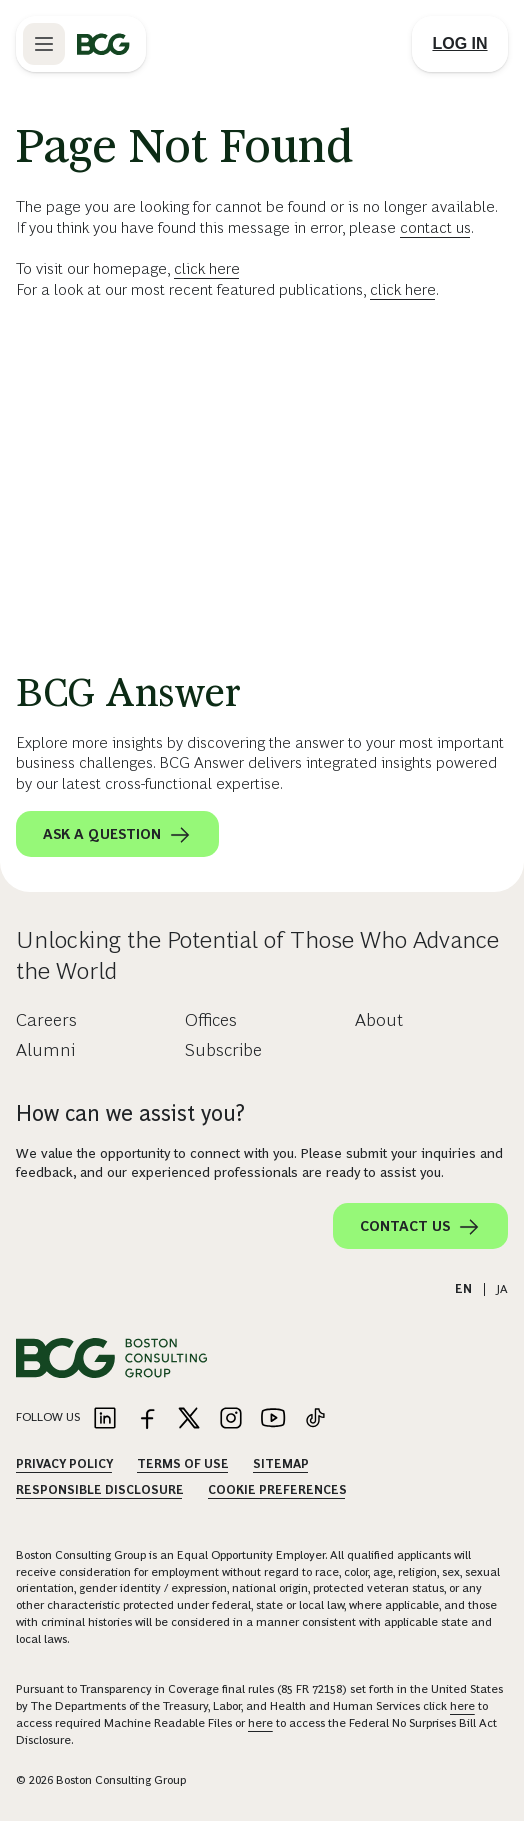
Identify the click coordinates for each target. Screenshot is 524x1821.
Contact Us (420, 1227)
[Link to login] (460, 44)
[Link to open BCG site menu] (44, 44)
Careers (46, 1020)
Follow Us (48, 1417)
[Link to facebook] (147, 1419)
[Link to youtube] (273, 1419)
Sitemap (281, 1464)
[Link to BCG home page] (103, 44)
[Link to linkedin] (105, 1419)
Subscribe (223, 1050)
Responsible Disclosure (100, 1490)
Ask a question (117, 835)
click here (207, 268)
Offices (211, 1020)
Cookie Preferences (277, 1490)
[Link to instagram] (231, 1419)
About (379, 1020)
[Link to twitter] (189, 1419)
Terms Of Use (183, 1464)
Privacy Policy (64, 1464)
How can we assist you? (130, 1113)
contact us (435, 227)
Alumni (45, 1050)
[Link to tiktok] (315, 1419)
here (462, 1706)
